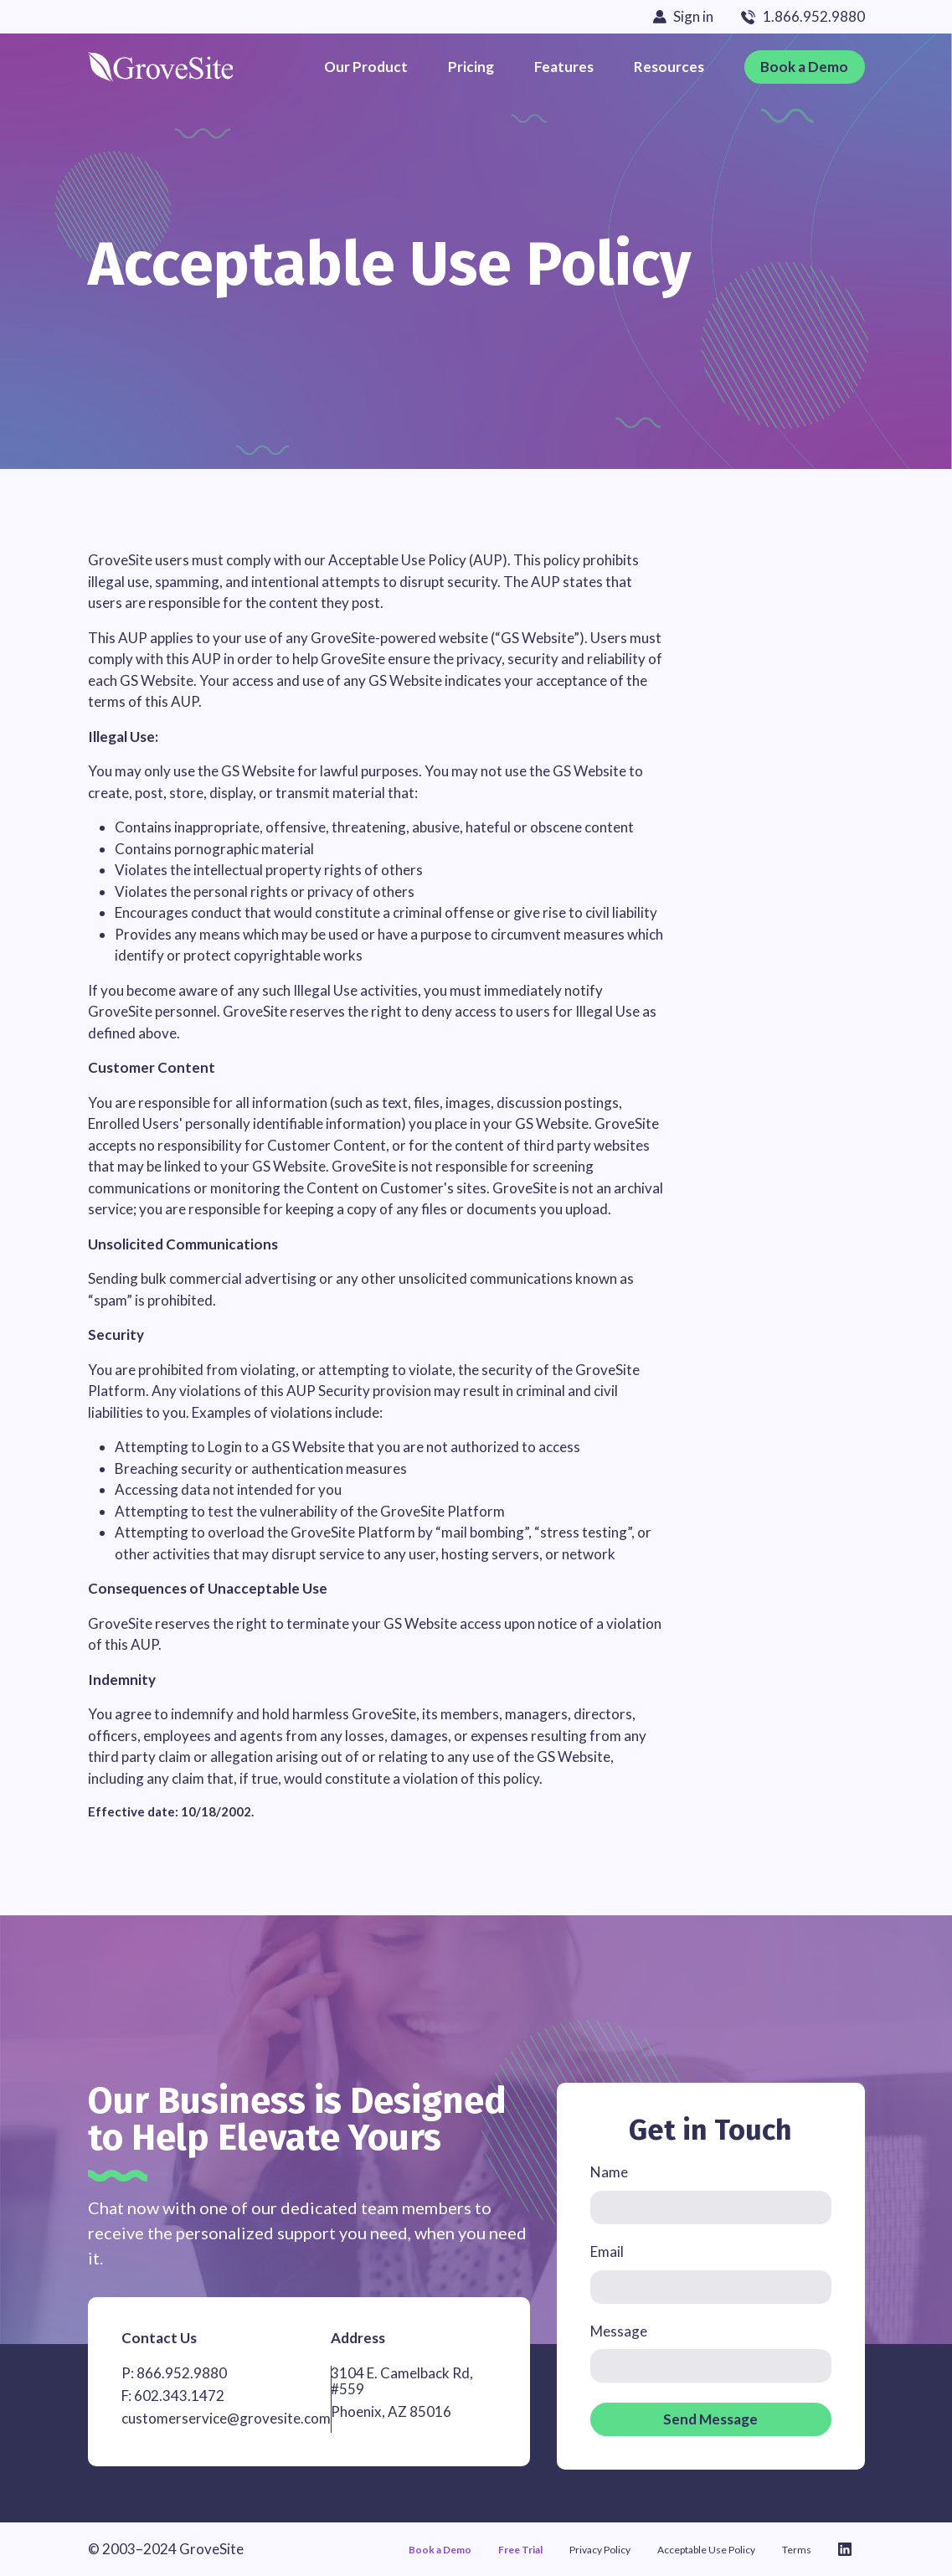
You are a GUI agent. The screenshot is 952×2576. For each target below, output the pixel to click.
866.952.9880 (181, 2373)
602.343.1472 (179, 2395)
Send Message (710, 2419)
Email (607, 2252)
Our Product (366, 66)
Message (618, 2332)
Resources (669, 66)
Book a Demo (804, 66)
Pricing (471, 66)
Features (564, 66)
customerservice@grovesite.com (226, 2418)
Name (609, 2173)
